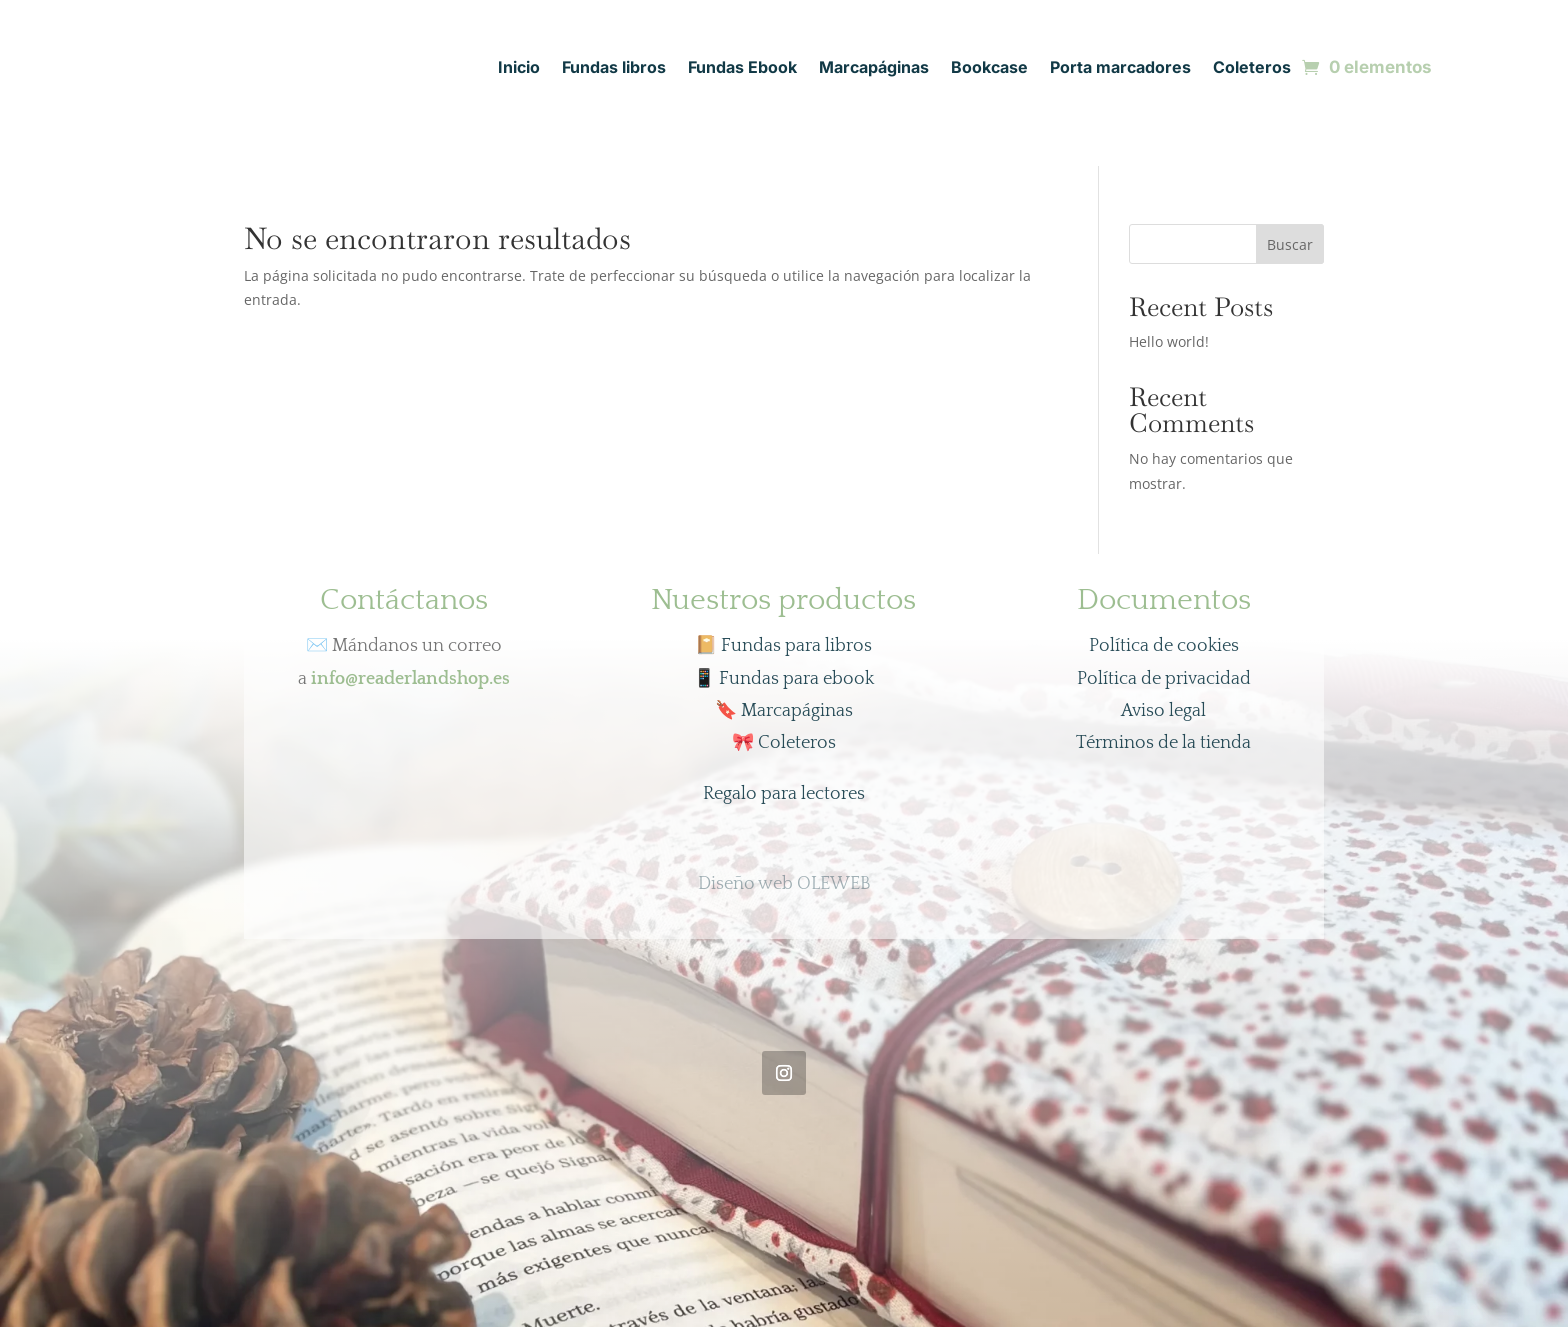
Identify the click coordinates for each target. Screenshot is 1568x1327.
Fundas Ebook (742, 68)
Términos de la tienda (1163, 743)
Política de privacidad (1164, 679)
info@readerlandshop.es (410, 679)
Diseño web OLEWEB (784, 884)
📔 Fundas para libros (783, 646)
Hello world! (1169, 341)
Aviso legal (1163, 711)
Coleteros (1252, 68)
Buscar (1290, 244)
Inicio (519, 68)
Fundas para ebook (783, 679)
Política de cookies (1164, 646)
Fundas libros (614, 68)
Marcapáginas (874, 68)
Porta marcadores (1120, 68)
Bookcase (989, 68)
